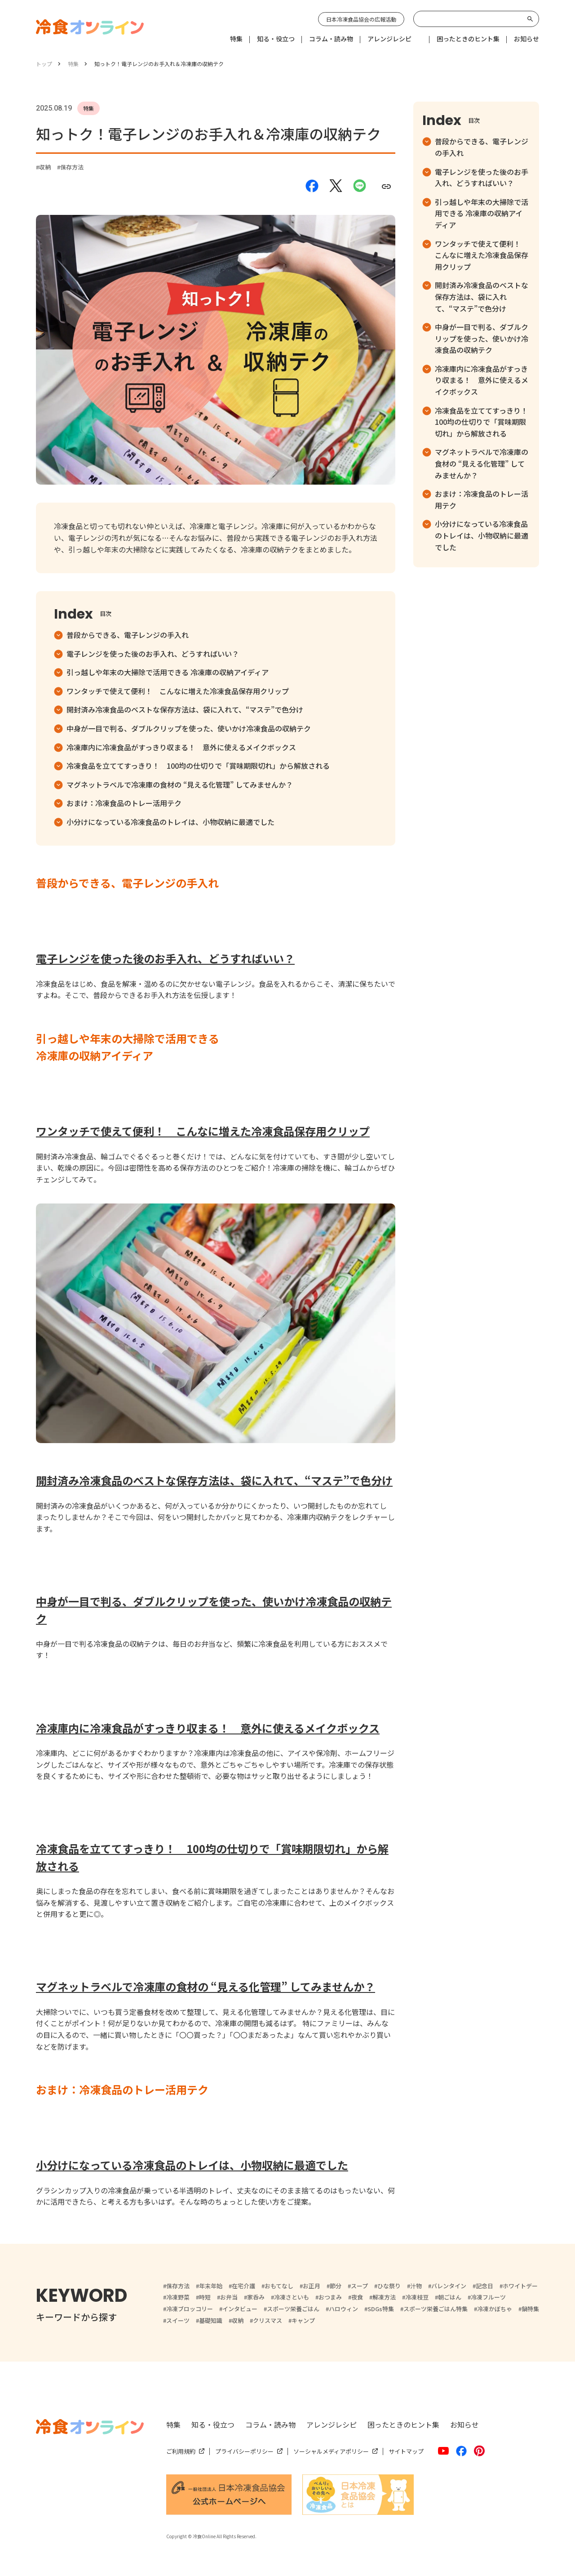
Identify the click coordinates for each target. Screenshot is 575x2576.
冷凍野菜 (178, 2297)
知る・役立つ (212, 2424)
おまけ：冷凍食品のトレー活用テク (123, 803)
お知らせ (464, 2424)
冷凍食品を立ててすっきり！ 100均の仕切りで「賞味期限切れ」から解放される (198, 765)
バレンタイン (448, 2286)
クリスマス (267, 2320)
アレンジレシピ (331, 2424)
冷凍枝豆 (417, 2297)
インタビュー (239, 2308)
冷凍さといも (291, 2297)
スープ (359, 2286)
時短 (205, 2297)
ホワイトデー (520, 2286)
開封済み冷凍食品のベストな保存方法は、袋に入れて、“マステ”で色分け (184, 709)
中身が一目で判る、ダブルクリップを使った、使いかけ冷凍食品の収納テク (188, 728)
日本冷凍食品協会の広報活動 (361, 19)
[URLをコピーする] (386, 186)
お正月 (311, 2286)
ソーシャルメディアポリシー (331, 2451)
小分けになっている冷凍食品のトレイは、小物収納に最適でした (170, 821)
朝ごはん (449, 2297)
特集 (173, 2424)
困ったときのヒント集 (403, 2424)
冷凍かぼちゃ (494, 2308)
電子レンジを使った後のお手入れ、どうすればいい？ (152, 653)
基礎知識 (210, 2320)
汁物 (416, 2286)
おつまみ (330, 2297)
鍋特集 (530, 2308)
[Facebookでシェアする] (311, 186)
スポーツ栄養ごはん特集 (435, 2308)
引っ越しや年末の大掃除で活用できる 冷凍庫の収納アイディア (167, 672)
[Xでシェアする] (335, 186)
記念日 (484, 2286)
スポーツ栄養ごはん (293, 2308)
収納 (45, 167)
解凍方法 (384, 2297)
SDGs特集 (380, 2308)
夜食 (357, 2297)
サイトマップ (406, 2451)
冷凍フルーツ (488, 2297)
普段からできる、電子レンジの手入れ (127, 634)
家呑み (256, 2297)
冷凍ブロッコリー (189, 2308)
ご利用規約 (180, 2451)
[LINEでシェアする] (359, 186)
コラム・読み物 (270, 2424)
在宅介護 (243, 2286)
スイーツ (178, 2320)
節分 (335, 2286)
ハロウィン (343, 2308)
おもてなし (279, 2286)
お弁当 (229, 2297)
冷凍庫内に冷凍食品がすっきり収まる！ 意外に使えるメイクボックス (181, 747)
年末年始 (210, 2286)
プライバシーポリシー (244, 2451)
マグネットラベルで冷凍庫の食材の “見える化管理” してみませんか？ (179, 784)
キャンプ (303, 2320)
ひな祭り (389, 2286)
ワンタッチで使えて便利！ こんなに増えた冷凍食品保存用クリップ (177, 691)
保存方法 (72, 167)
